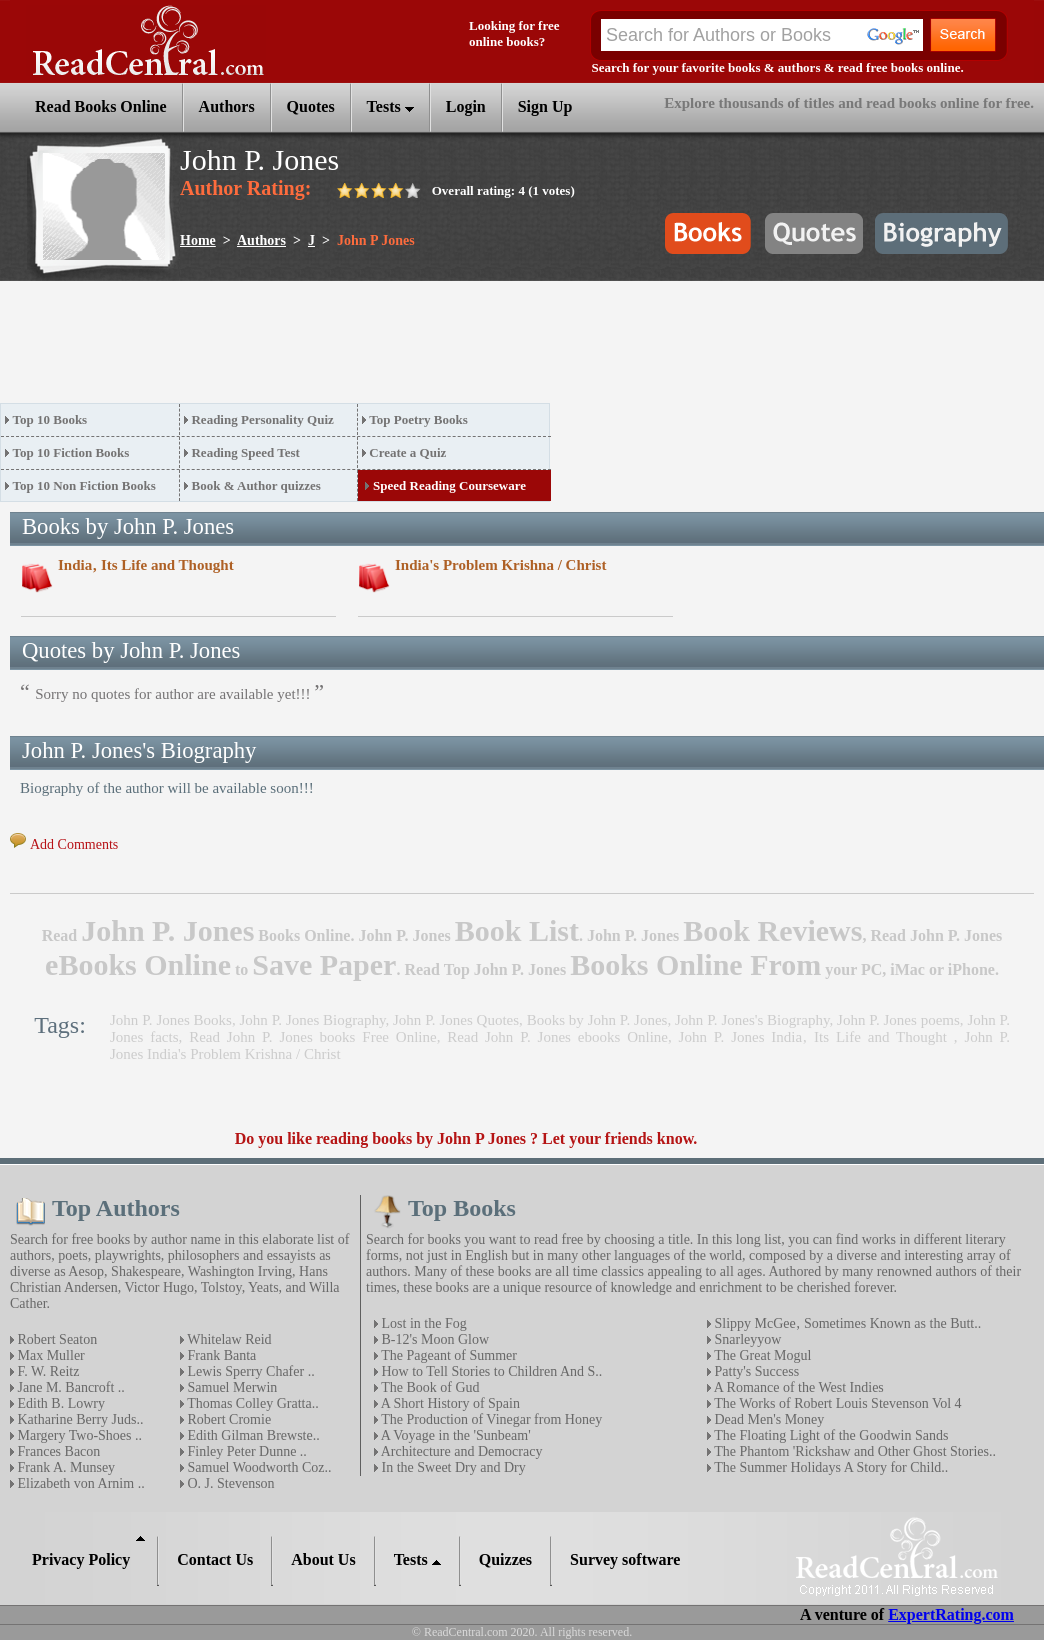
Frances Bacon (57, 1451)
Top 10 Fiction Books (71, 452)
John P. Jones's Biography (752, 1020)
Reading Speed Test (245, 452)
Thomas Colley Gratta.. (251, 1403)
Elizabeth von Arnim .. (79, 1483)
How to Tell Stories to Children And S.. (490, 1371)
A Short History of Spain (449, 1403)
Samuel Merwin (230, 1387)
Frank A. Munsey (64, 1467)
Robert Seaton (55, 1339)
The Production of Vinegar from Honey (490, 1419)
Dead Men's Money (767, 1419)
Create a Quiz (407, 452)
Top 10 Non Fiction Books (84, 485)
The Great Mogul (761, 1355)
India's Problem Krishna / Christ (500, 565)
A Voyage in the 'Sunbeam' (454, 1435)
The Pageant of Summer (447, 1355)
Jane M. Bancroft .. (69, 1387)
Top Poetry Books (418, 419)
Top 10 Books (50, 419)
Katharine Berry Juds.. (78, 1419)
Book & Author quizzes (255, 485)
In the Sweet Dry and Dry (452, 1467)
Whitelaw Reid (228, 1339)
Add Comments (74, 844)
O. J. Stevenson (229, 1483)
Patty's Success (755, 1371)
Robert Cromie (227, 1419)
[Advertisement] (364, 348)
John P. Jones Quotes (456, 1020)
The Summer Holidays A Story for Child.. (829, 1467)
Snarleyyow (746, 1339)
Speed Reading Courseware (449, 485)
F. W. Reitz (46, 1371)
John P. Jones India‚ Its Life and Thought (816, 1037)
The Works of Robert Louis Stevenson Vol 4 (836, 1403)
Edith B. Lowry (59, 1403)
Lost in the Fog (422, 1323)
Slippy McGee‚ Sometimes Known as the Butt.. (846, 1323)
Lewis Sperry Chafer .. (249, 1371)
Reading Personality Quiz (262, 419)
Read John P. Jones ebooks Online (557, 1037)
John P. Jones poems (898, 1020)
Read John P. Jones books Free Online (313, 1037)
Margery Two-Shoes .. (78, 1435)
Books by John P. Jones (597, 1020)
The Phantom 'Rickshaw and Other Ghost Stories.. (853, 1451)
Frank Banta (220, 1355)
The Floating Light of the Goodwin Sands (829, 1435)
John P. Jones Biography (313, 1020)
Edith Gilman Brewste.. (252, 1435)
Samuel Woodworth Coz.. (258, 1467)
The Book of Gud (429, 1387)
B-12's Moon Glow (433, 1339)
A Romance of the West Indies (797, 1387)
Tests (390, 106)
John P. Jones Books (171, 1020)
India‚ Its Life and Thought (146, 565)
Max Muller (49, 1355)
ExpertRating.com (951, 1614)
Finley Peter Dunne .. (245, 1451)
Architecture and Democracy (460, 1451)
